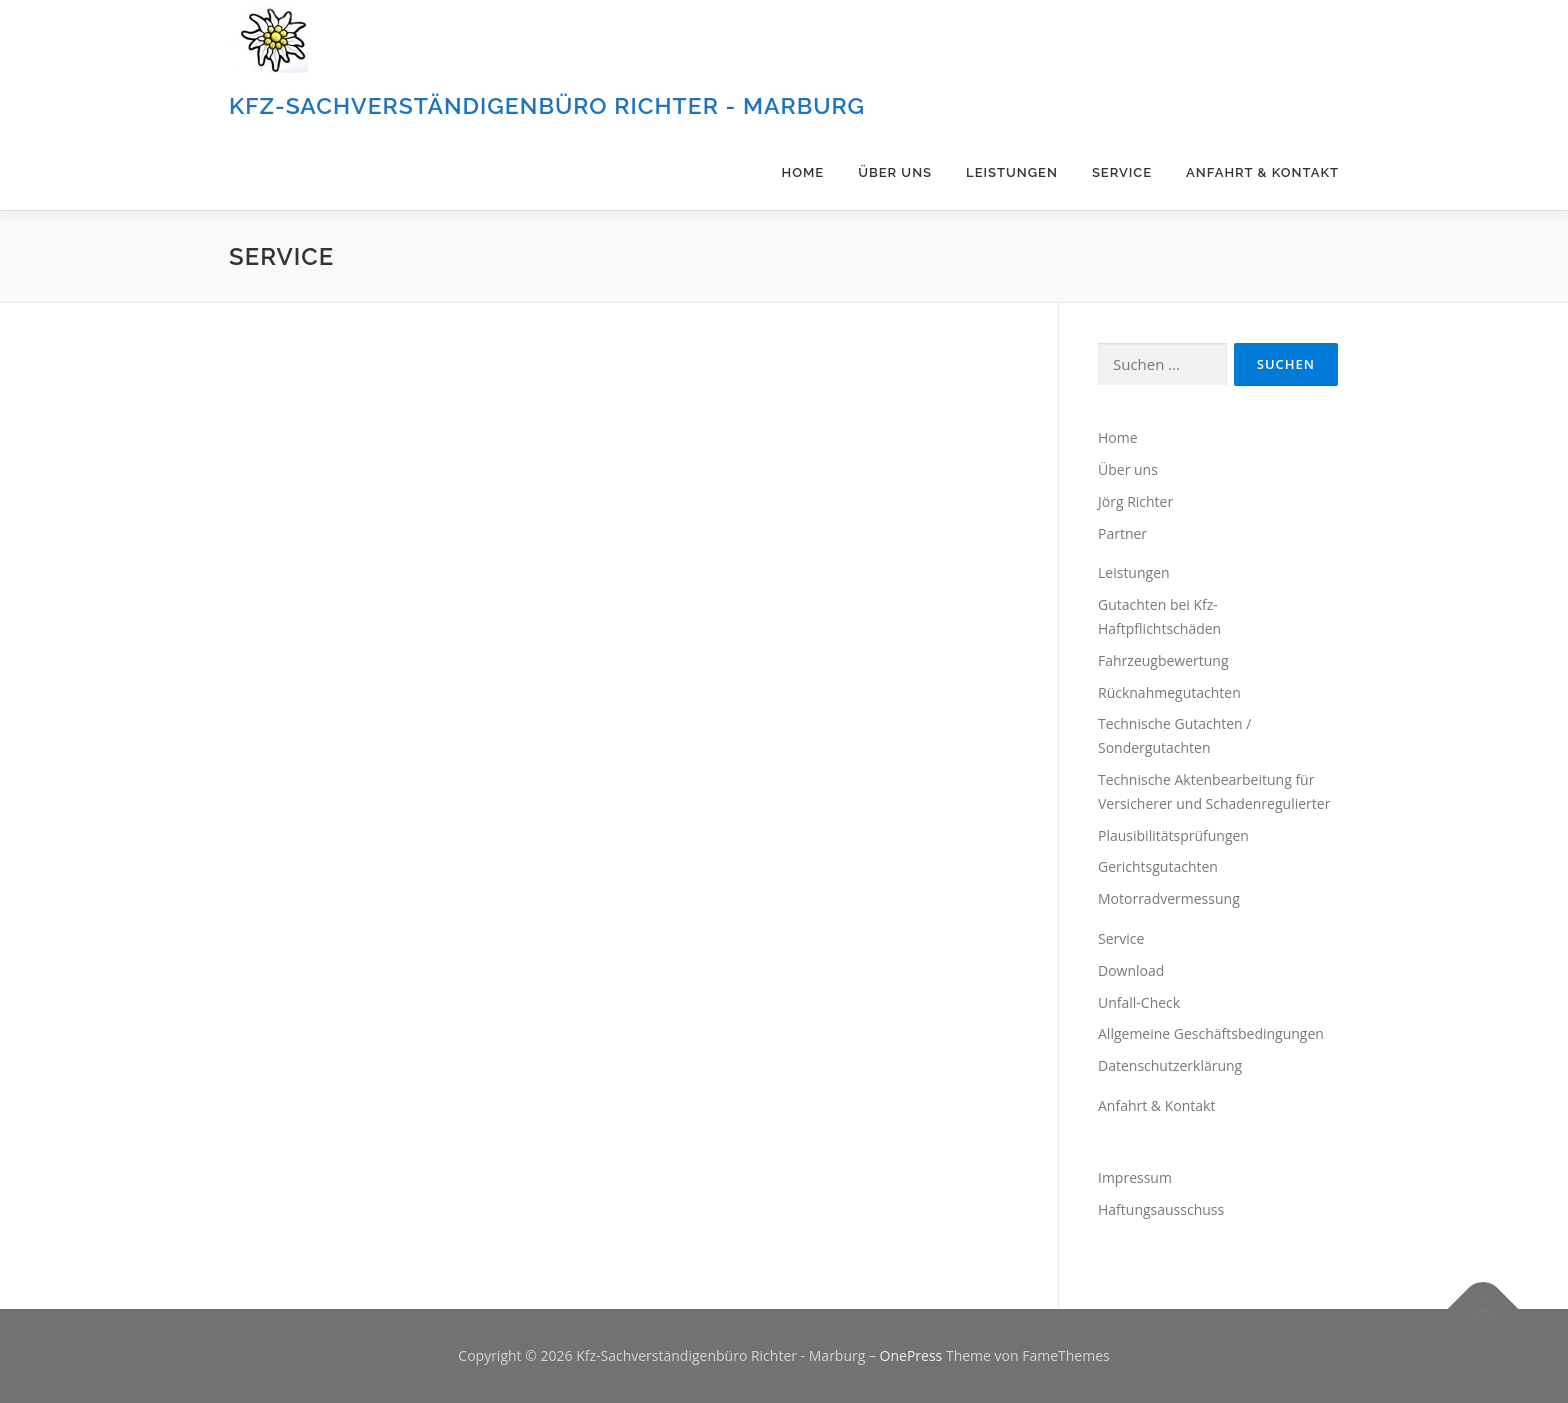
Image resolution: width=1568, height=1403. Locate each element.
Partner (1122, 533)
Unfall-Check (1139, 1002)
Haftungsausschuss (1161, 1209)
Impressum (1135, 1177)
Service (1122, 172)
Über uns (895, 172)
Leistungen (1012, 172)
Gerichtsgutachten (1158, 866)
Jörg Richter (1135, 501)
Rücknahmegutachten (1169, 692)
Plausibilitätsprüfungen (1173, 835)
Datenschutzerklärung (1170, 1065)
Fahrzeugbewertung (1163, 660)
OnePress (911, 1355)
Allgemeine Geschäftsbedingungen (1211, 1033)
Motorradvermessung (1169, 898)
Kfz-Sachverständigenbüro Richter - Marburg (547, 105)
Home (803, 172)
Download (1131, 970)
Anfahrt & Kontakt (1262, 172)
